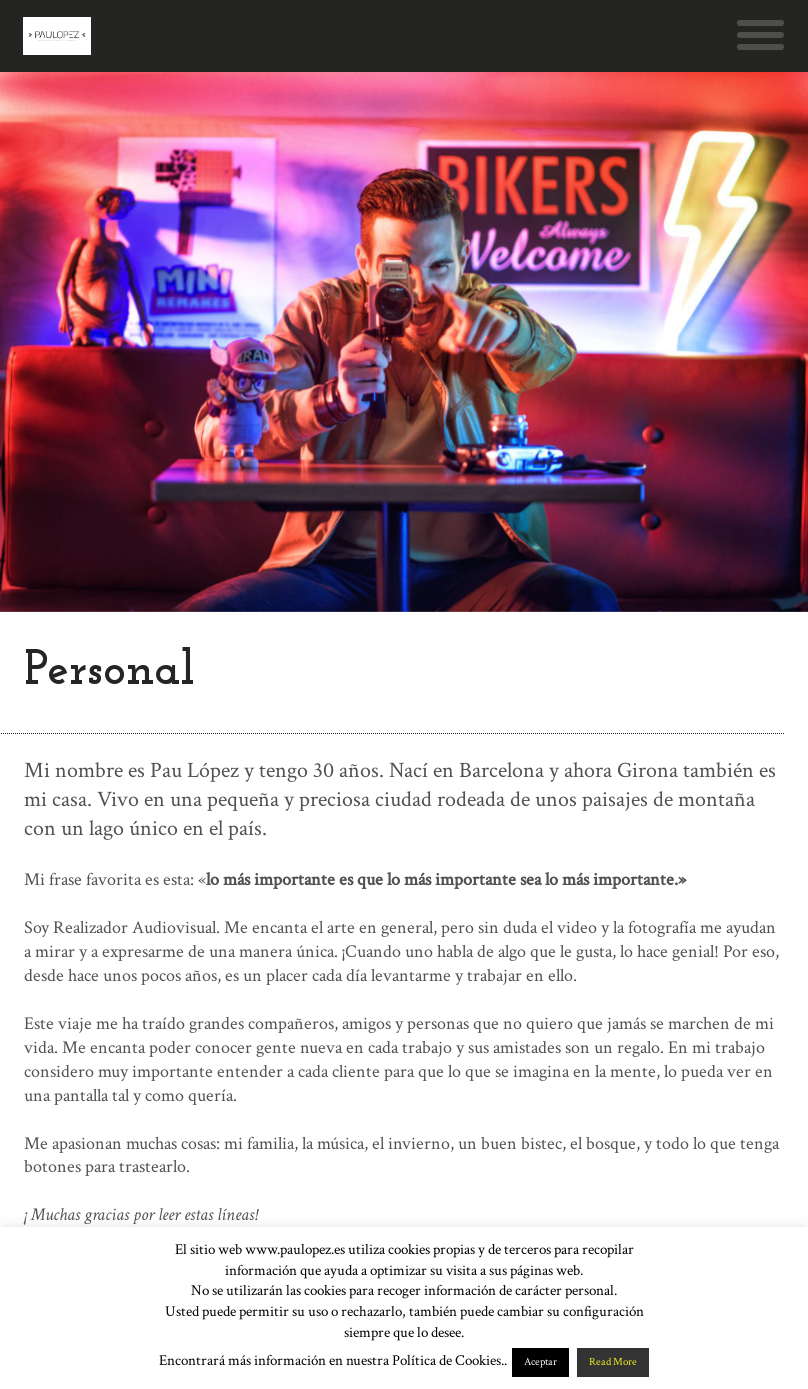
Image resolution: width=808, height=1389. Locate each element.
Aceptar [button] (540, 1362)
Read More (613, 1362)
